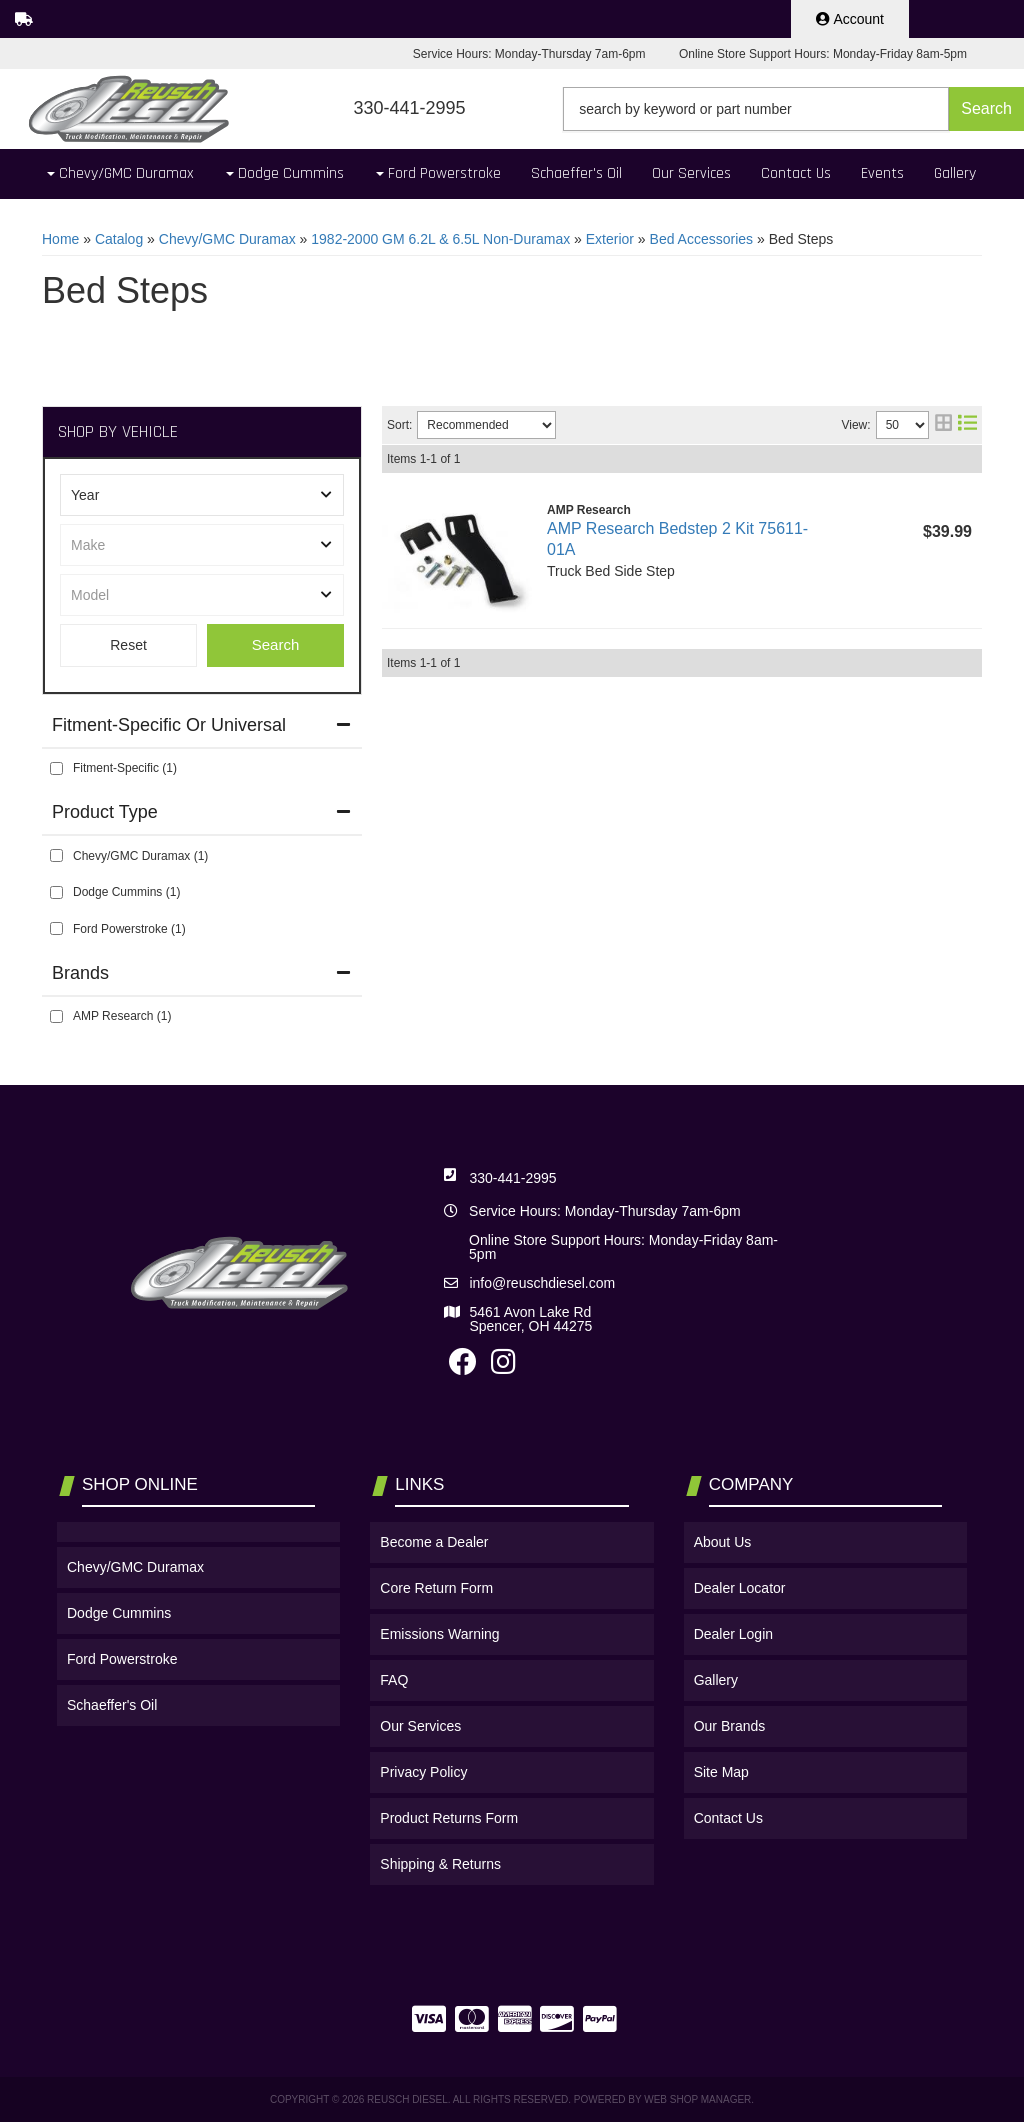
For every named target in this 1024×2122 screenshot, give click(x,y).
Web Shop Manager (697, 2099)
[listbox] (202, 495)
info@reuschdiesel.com (542, 1283)
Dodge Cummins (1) (126, 892)
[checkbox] (56, 768)
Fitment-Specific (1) (125, 768)
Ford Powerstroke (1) (129, 929)
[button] (793, 109)
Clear (128, 645)
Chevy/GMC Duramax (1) (140, 856)
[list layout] (967, 425)
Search (276, 644)
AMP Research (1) (122, 1016)
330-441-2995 (512, 1178)
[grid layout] (943, 425)
